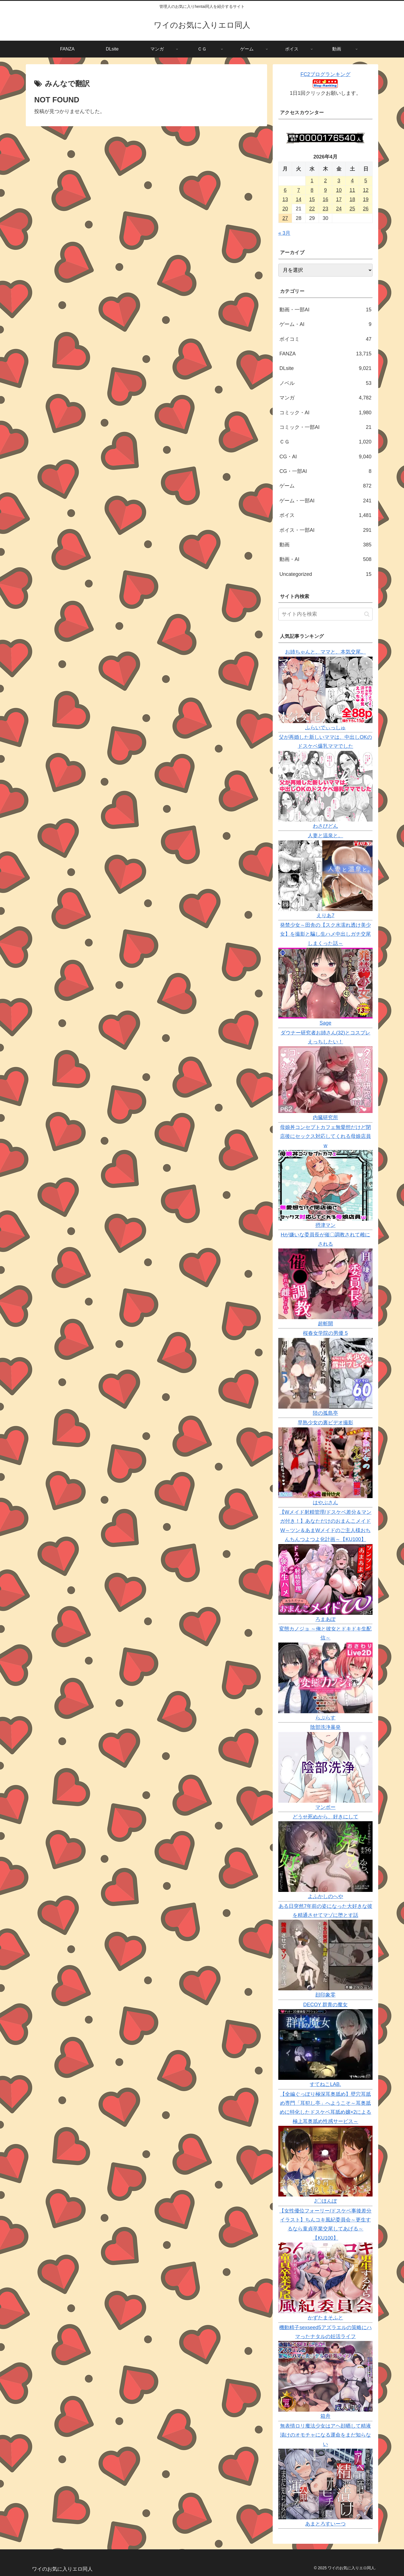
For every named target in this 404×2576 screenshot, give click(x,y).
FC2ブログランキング (325, 74)
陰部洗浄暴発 (325, 1727)
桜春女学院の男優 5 (325, 1333)
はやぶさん (325, 1502)
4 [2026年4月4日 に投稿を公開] (352, 180)
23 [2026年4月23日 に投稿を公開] (325, 208)
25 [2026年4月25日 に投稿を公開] (352, 208)
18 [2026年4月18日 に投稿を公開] (352, 199)
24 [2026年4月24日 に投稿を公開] (339, 208)
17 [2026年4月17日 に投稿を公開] (339, 199)
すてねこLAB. (325, 2084)
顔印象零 (325, 1995)
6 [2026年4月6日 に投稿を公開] (285, 190)
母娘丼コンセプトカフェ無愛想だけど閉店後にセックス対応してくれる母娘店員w (325, 1136)
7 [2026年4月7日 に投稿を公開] (298, 190)
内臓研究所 (325, 1117)
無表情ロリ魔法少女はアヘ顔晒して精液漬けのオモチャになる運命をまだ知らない (325, 2435)
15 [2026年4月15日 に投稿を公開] (312, 199)
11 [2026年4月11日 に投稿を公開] (352, 190)
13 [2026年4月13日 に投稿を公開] (285, 199)
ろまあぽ (325, 1619)
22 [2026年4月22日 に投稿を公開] (312, 208)
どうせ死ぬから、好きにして (325, 1817)
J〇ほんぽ (325, 2201)
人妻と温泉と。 (325, 835)
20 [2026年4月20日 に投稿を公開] (285, 208)
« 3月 (284, 233)
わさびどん (325, 826)
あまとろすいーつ (325, 2524)
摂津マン (325, 1225)
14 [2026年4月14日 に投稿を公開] (298, 199)
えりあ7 (325, 915)
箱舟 (325, 2416)
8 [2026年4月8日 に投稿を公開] (312, 190)
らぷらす (325, 1718)
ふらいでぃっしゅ (325, 727)
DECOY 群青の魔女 (325, 2004)
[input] (325, 614)
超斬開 (325, 1323)
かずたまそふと (325, 2317)
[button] (367, 614)
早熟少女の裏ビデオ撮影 (325, 1422)
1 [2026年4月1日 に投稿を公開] (312, 180)
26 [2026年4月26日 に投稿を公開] (366, 208)
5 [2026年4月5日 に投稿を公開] (365, 180)
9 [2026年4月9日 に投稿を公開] (325, 190)
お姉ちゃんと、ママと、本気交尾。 (325, 652)
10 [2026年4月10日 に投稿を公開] (339, 190)
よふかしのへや (325, 1896)
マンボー (325, 1807)
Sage (325, 1023)
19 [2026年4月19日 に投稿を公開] (366, 199)
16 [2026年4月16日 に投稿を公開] (325, 199)
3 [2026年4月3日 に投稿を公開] (339, 180)
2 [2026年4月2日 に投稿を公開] (325, 180)
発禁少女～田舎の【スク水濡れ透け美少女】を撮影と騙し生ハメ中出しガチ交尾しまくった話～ (325, 934)
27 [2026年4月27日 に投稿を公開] (285, 218)
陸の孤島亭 (325, 1413)
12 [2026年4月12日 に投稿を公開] (366, 190)
